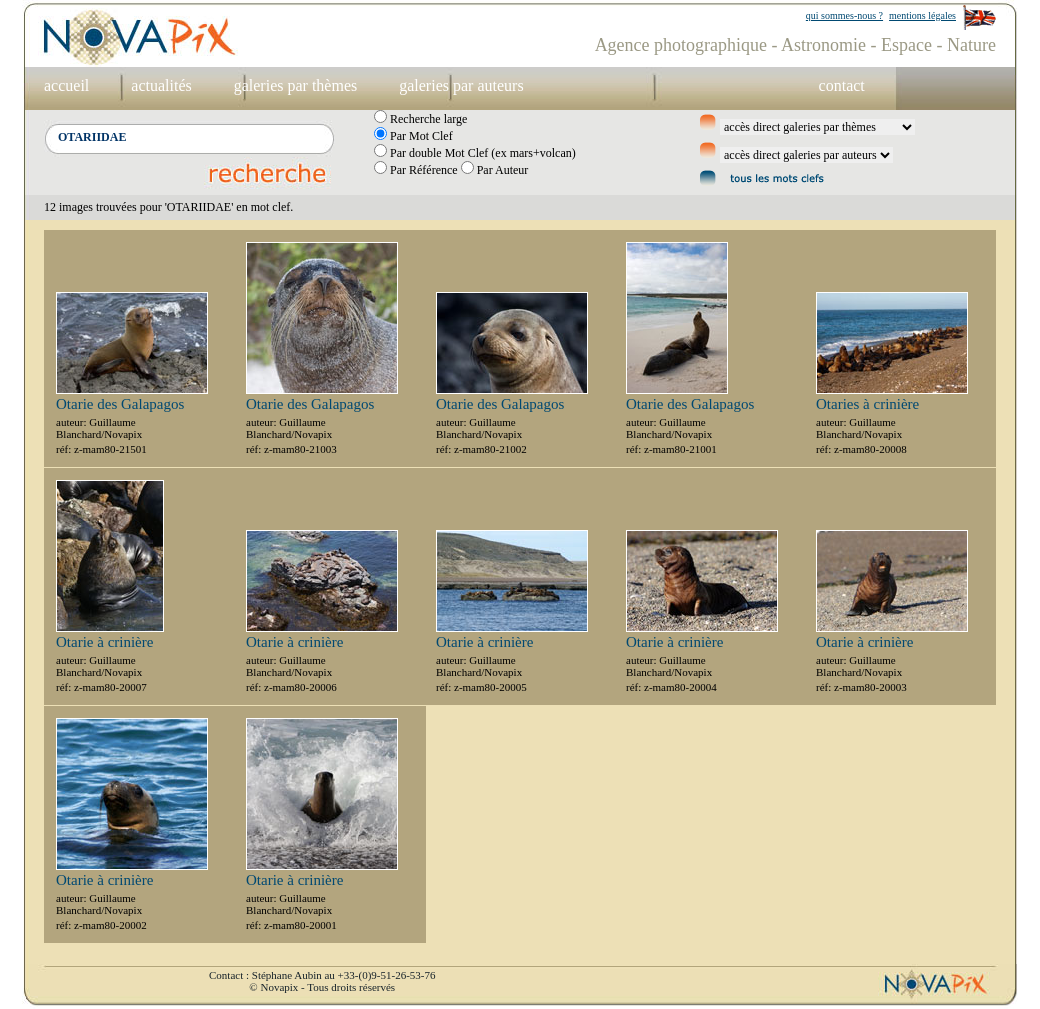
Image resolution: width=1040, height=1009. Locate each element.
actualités (161, 85)
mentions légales (922, 15)
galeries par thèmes (296, 85)
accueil (66, 85)
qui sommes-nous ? (844, 15)
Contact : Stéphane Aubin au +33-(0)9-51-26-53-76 (322, 975)
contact (842, 85)
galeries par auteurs (461, 85)
